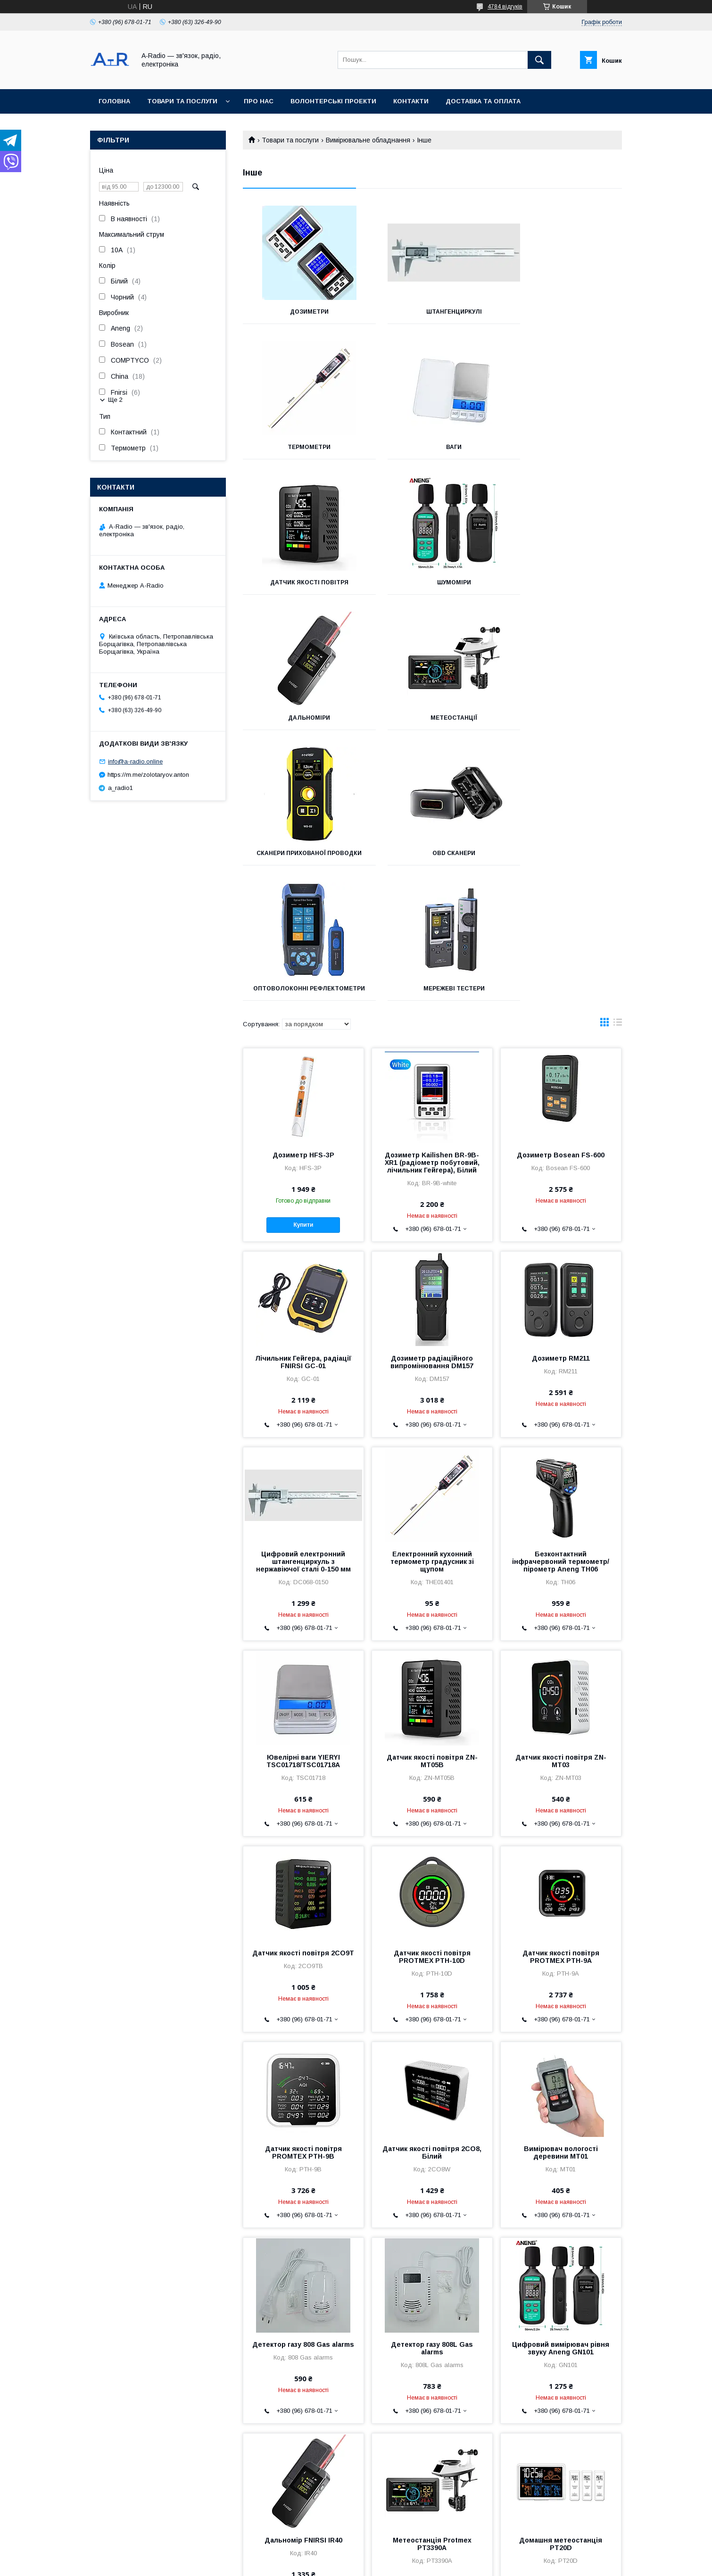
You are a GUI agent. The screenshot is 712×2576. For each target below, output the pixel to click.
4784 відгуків (505, 6)
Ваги (302, 447)
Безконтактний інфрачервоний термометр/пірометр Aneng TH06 (560, 1304)
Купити (303, 967)
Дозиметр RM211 (561, 1101)
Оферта (86, 2516)
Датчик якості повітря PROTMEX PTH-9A (560, 1699)
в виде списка (617, 766)
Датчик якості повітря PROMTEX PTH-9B (303, 1895)
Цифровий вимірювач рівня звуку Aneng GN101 (560, 2090)
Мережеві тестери (562, 724)
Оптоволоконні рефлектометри (432, 727)
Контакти (411, 101)
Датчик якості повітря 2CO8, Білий (431, 1895)
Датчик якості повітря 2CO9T (303, 1695)
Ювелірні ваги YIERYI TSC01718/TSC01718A (303, 1503)
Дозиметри (302, 311)
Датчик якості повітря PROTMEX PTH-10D (432, 1699)
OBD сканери (302, 724)
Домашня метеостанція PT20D (560, 2286)
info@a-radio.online (135, 761)
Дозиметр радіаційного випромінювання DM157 (431, 1104)
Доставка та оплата (483, 101)
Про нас (258, 101)
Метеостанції (432, 582)
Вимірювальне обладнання (368, 140)
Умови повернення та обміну (115, 2504)
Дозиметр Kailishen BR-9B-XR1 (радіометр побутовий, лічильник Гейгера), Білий (432, 905)
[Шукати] (539, 60)
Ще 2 (115, 399)
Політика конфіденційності (444, 2563)
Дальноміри (302, 582)
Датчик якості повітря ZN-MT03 (560, 1503)
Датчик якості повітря (432, 447)
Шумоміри (563, 447)
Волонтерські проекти (333, 101)
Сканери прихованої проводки (562, 585)
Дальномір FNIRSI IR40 (303, 2282)
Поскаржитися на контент (370, 2563)
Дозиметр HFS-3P (303, 897)
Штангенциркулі (432, 311)
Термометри (562, 311)
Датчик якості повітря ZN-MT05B (432, 1503)
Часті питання (94, 2492)
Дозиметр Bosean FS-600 (560, 897)
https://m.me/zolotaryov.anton (148, 774)
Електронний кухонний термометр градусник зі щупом (432, 1304)
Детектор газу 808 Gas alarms (303, 2087)
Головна (114, 101)
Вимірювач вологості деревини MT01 (561, 1895)
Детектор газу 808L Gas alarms (432, 2090)
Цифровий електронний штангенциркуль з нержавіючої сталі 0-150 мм (303, 1304)
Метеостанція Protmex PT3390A (432, 2286)
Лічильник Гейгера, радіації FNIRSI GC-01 (303, 1104)
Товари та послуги (182, 101)
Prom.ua (400, 2554)
